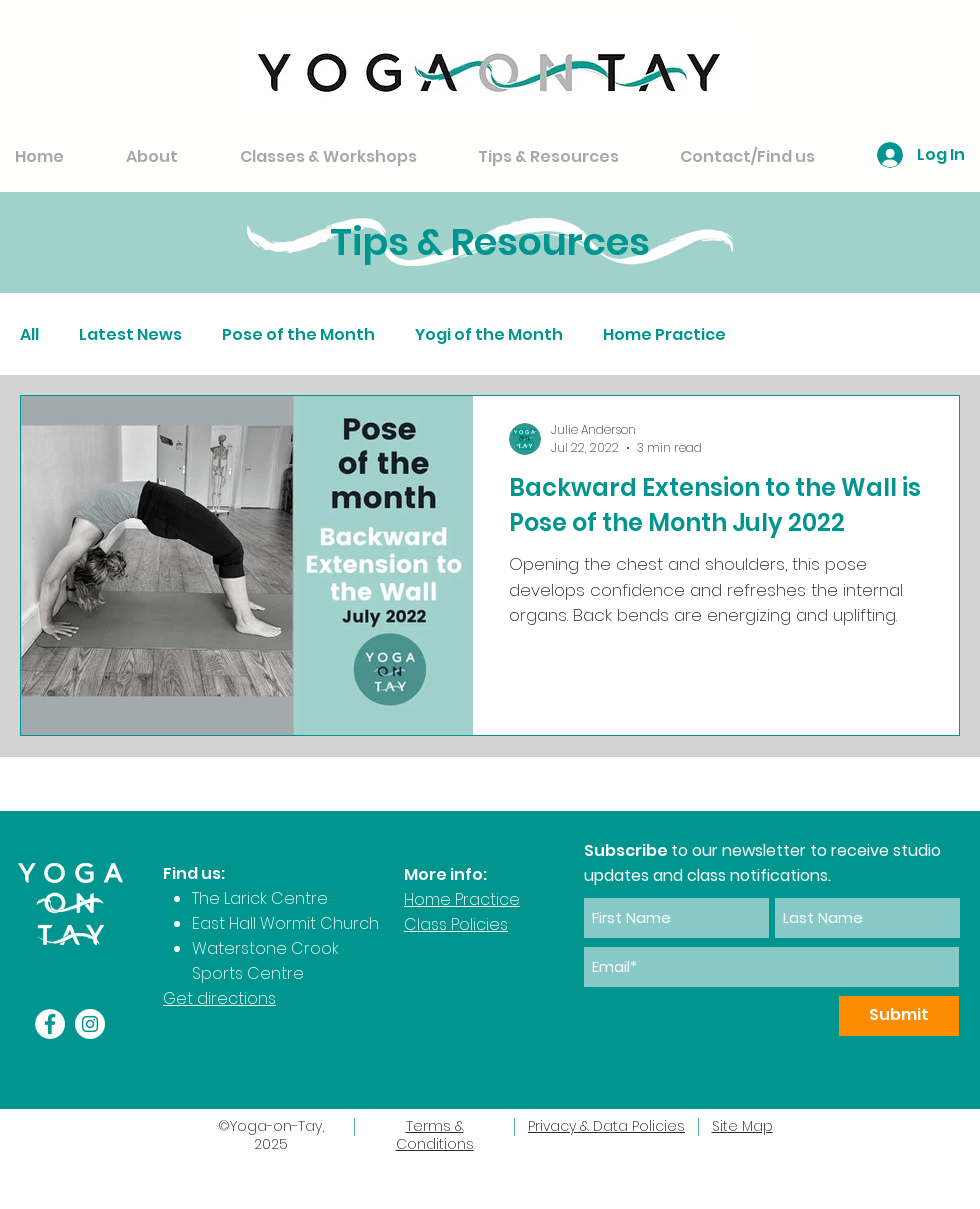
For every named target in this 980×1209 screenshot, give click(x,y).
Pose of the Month (298, 335)
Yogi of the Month (489, 335)
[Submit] (899, 1016)
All (29, 335)
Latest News (130, 335)
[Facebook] (50, 1024)
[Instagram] (90, 1024)
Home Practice (664, 335)
